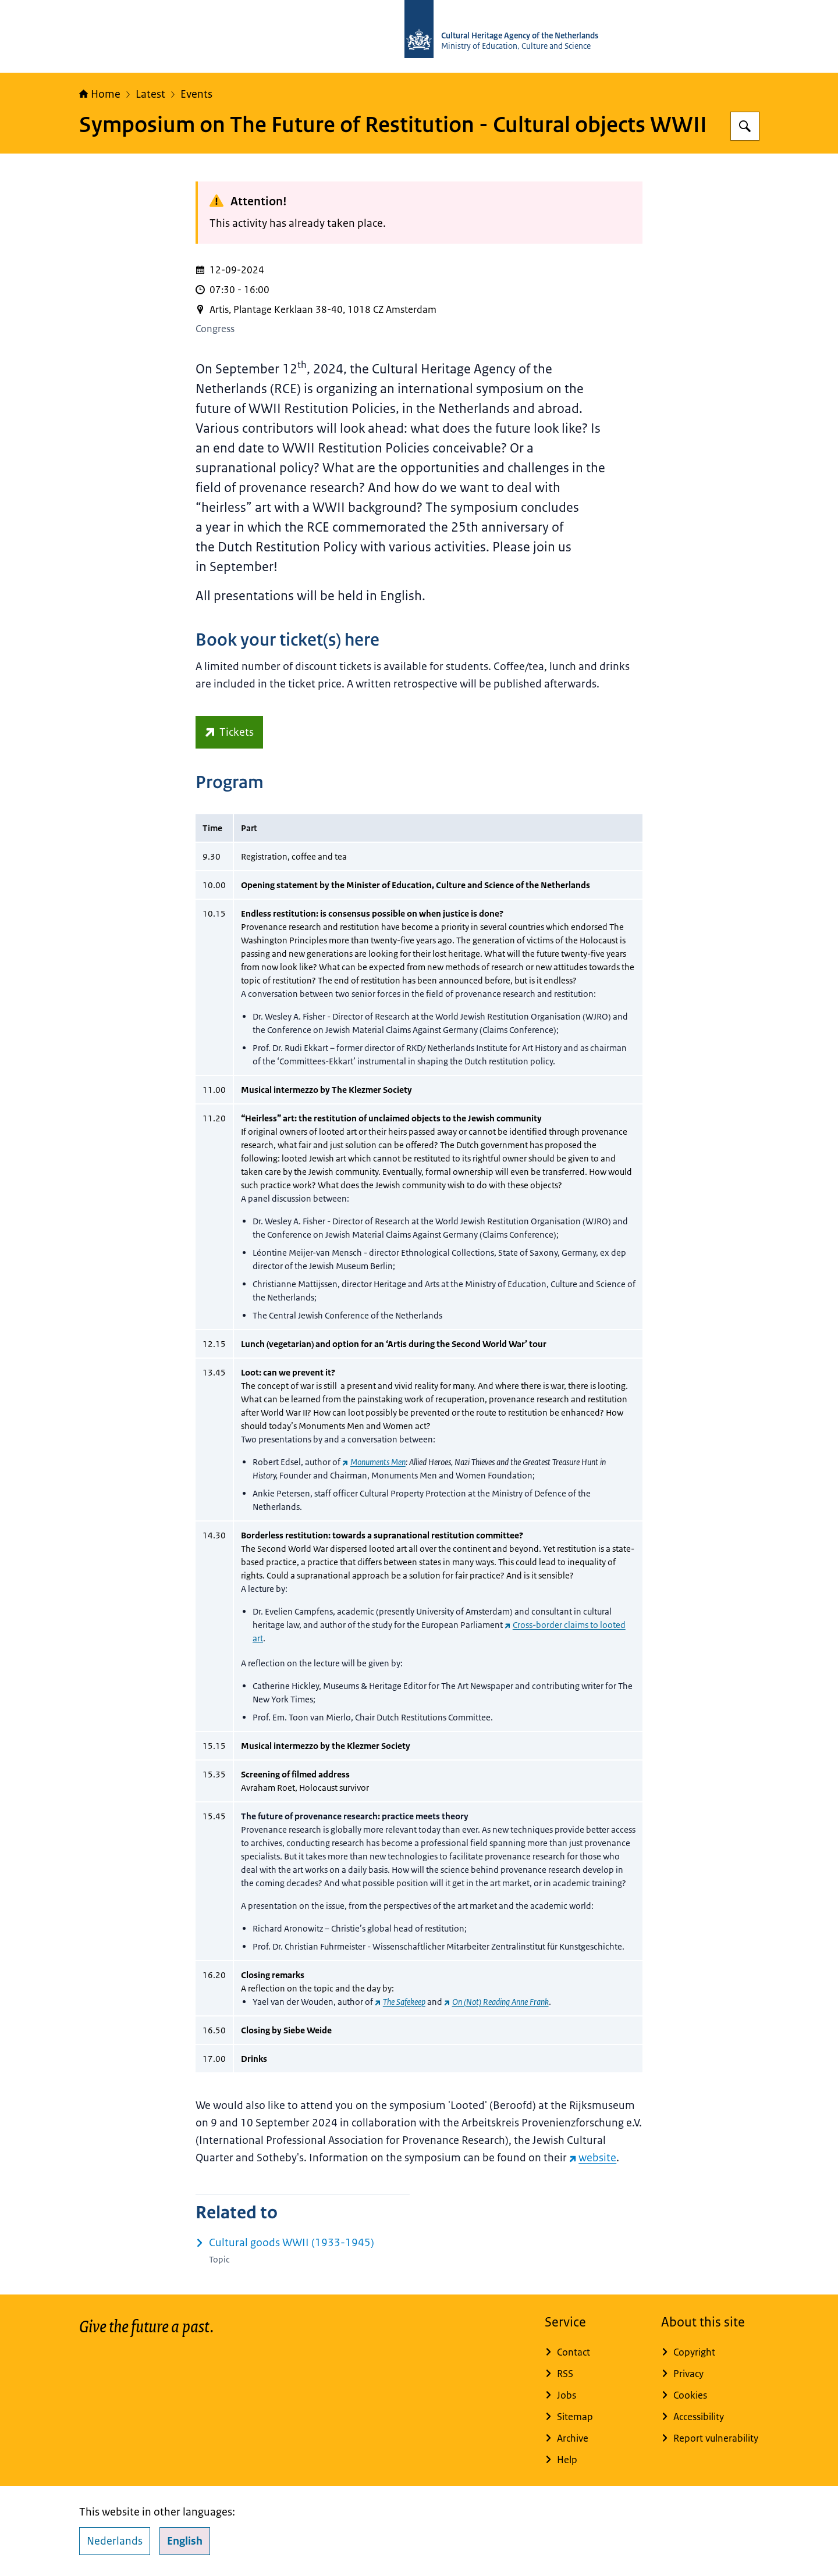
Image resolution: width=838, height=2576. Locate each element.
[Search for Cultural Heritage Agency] (745, 126)
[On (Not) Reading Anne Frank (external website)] (496, 2001)
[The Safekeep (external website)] (400, 2001)
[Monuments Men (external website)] (374, 1461)
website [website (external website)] (592, 2158)
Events (196, 94)
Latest (150, 94)
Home (99, 94)
